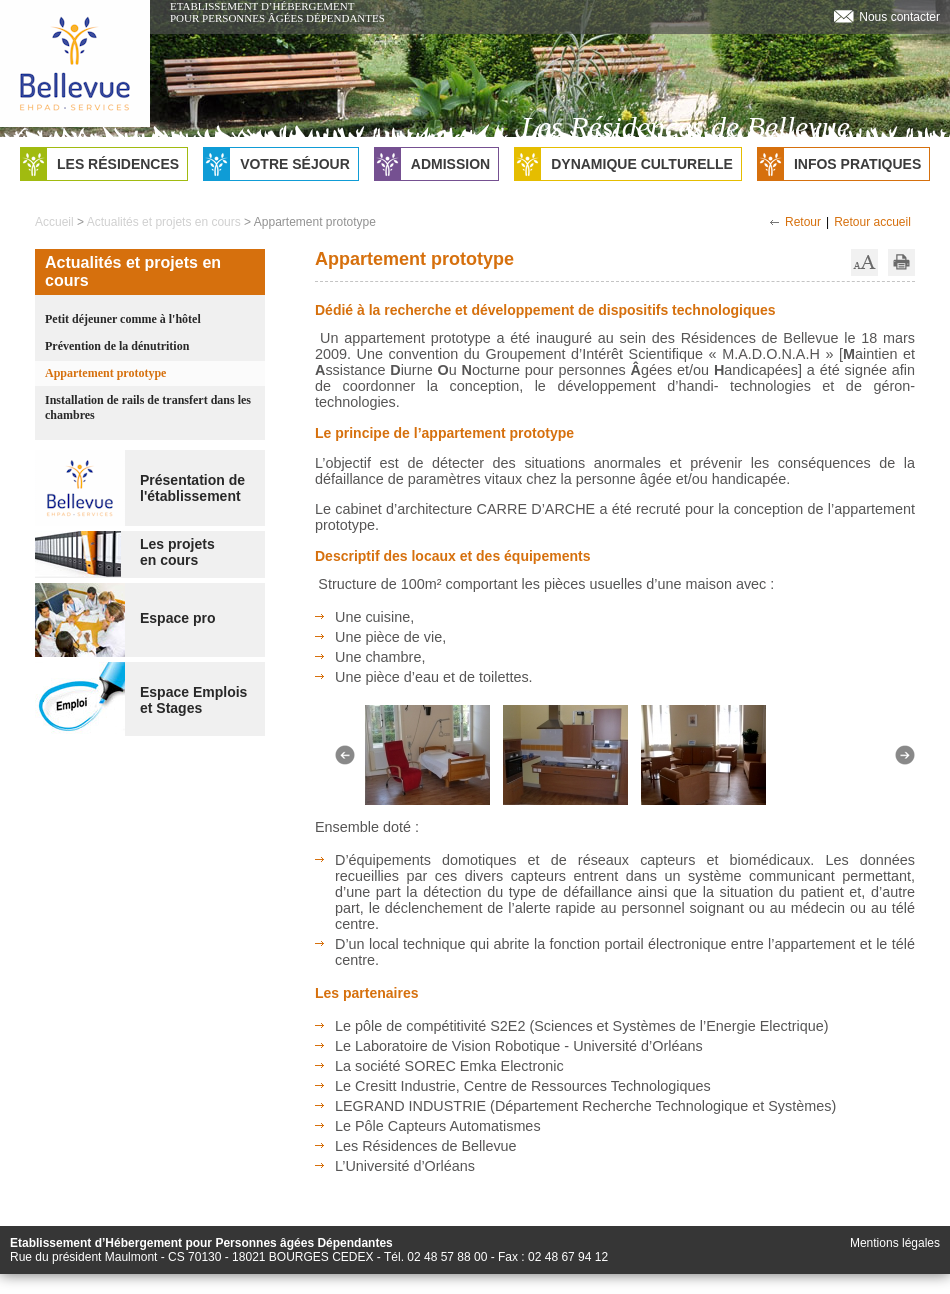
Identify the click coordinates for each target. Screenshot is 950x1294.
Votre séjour (277, 164)
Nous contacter (899, 17)
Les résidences (100, 164)
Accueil (54, 222)
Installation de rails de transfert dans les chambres (148, 407)
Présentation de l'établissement (192, 488)
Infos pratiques (839, 164)
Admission (432, 164)
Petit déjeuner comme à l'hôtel (123, 319)
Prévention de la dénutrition (117, 346)
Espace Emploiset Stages (193, 700)
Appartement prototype (105, 373)
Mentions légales (895, 1243)
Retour (803, 222)
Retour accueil (872, 222)
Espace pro (177, 618)
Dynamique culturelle (624, 164)
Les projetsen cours (177, 552)
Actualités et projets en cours (164, 222)
